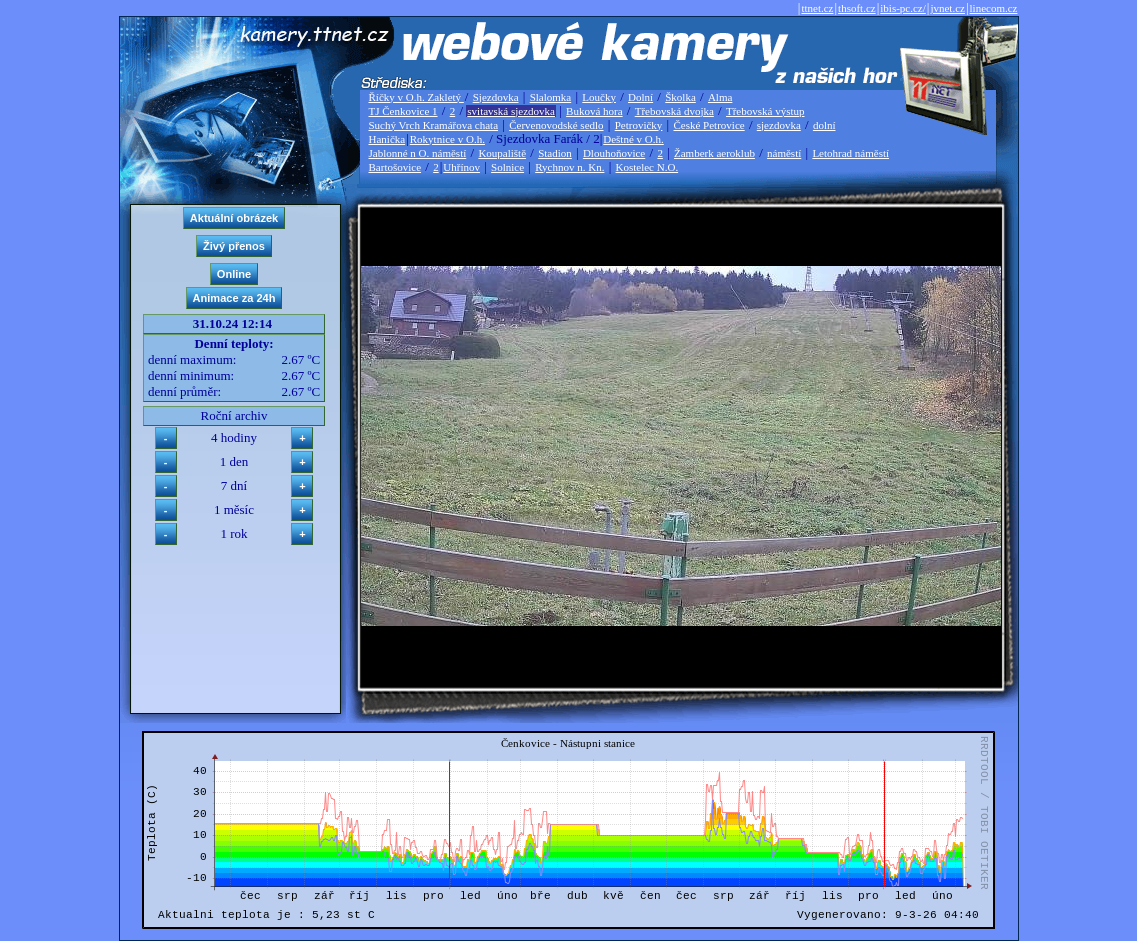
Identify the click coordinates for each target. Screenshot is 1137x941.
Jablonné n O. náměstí (418, 153)
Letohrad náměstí (850, 153)
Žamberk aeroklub (714, 153)
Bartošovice (395, 167)
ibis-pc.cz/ (903, 8)
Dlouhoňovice (614, 153)
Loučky (599, 97)
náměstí (784, 153)
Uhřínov (461, 167)
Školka (680, 97)
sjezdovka (779, 125)
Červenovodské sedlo (556, 125)
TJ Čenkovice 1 (403, 111)
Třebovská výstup (765, 111)
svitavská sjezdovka (511, 111)
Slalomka (551, 97)
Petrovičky (639, 125)
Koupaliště (502, 153)
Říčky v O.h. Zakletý (416, 97)
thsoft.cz (857, 8)
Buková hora (594, 111)
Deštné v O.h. (633, 139)
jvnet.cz (947, 8)
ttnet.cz (817, 8)
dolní (824, 125)
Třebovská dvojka (674, 111)
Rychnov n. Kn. (569, 167)
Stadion (555, 153)
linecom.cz (994, 8)
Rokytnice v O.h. (447, 139)
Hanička (387, 139)
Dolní (640, 97)
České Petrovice (708, 125)
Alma (720, 97)
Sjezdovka (496, 97)
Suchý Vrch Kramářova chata (434, 125)
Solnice (507, 167)
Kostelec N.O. (647, 167)
